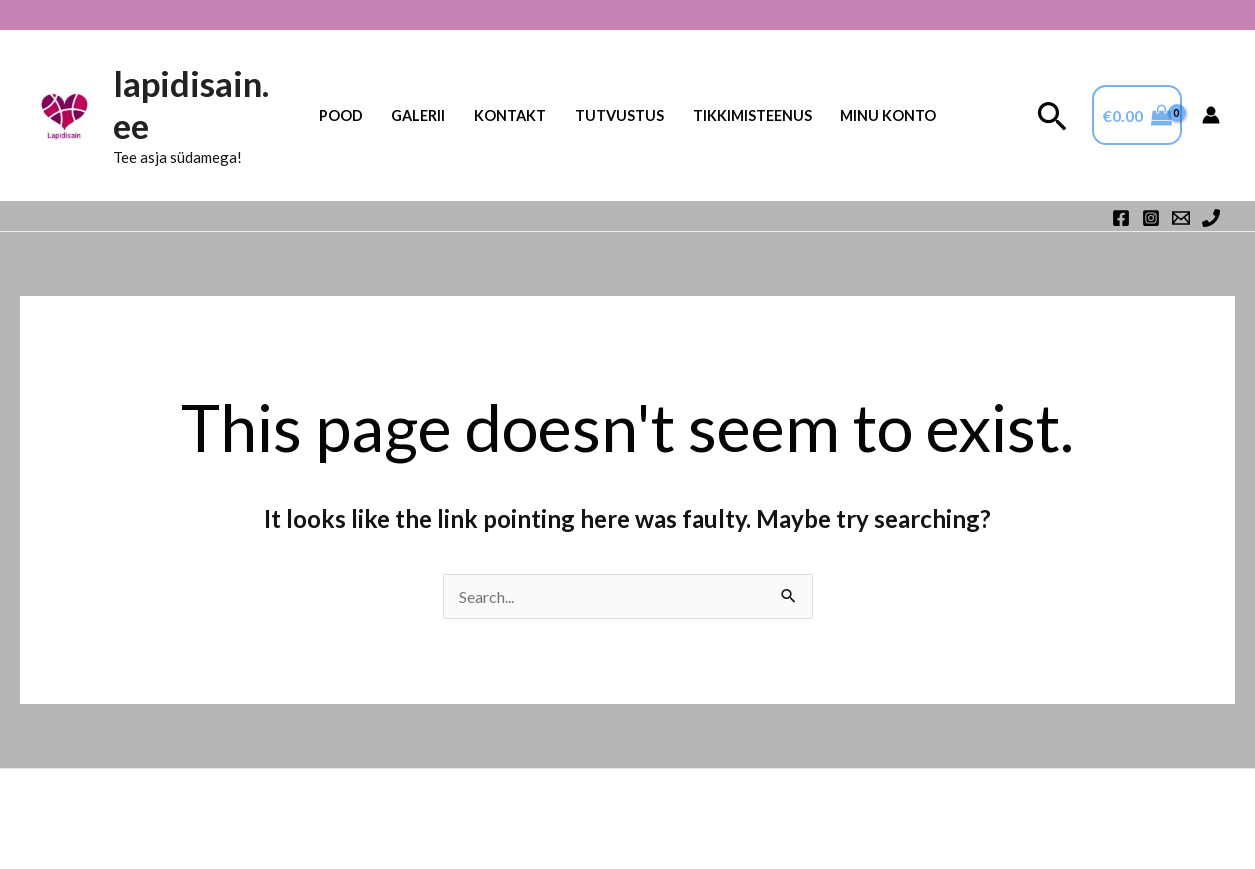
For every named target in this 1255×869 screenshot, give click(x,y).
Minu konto (888, 115)
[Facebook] (1121, 218)
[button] (1052, 115)
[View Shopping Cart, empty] (1137, 115)
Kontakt (510, 115)
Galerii (418, 115)
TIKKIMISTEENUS (752, 115)
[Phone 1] (1211, 218)
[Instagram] (1151, 218)
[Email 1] (1181, 218)
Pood (341, 115)
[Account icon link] (1211, 115)
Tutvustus (619, 115)
